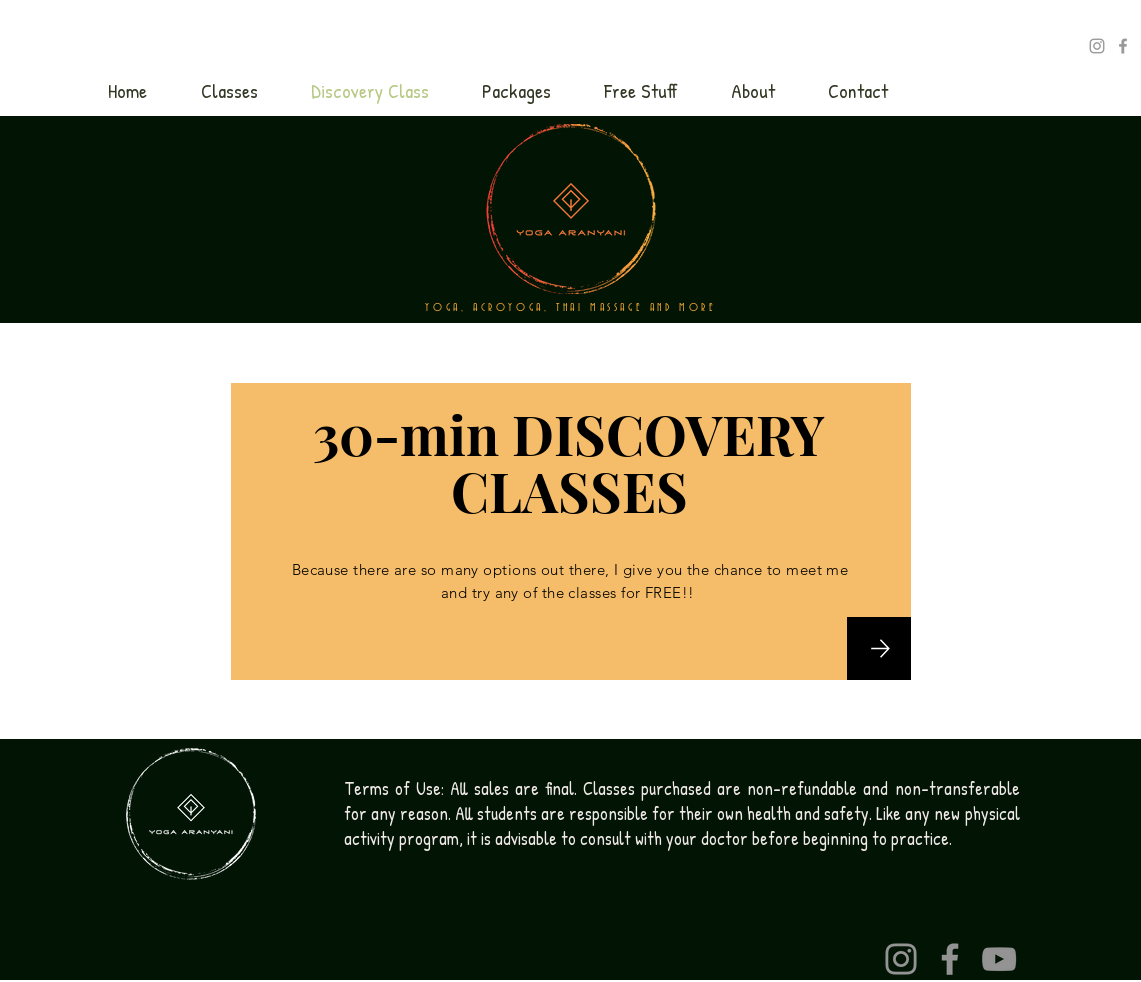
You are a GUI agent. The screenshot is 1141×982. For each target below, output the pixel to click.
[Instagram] (901, 959)
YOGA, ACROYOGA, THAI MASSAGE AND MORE (570, 308)
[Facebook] (950, 959)
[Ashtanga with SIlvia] (1123, 46)
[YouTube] (999, 959)
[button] (229, 91)
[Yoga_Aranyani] (1097, 46)
